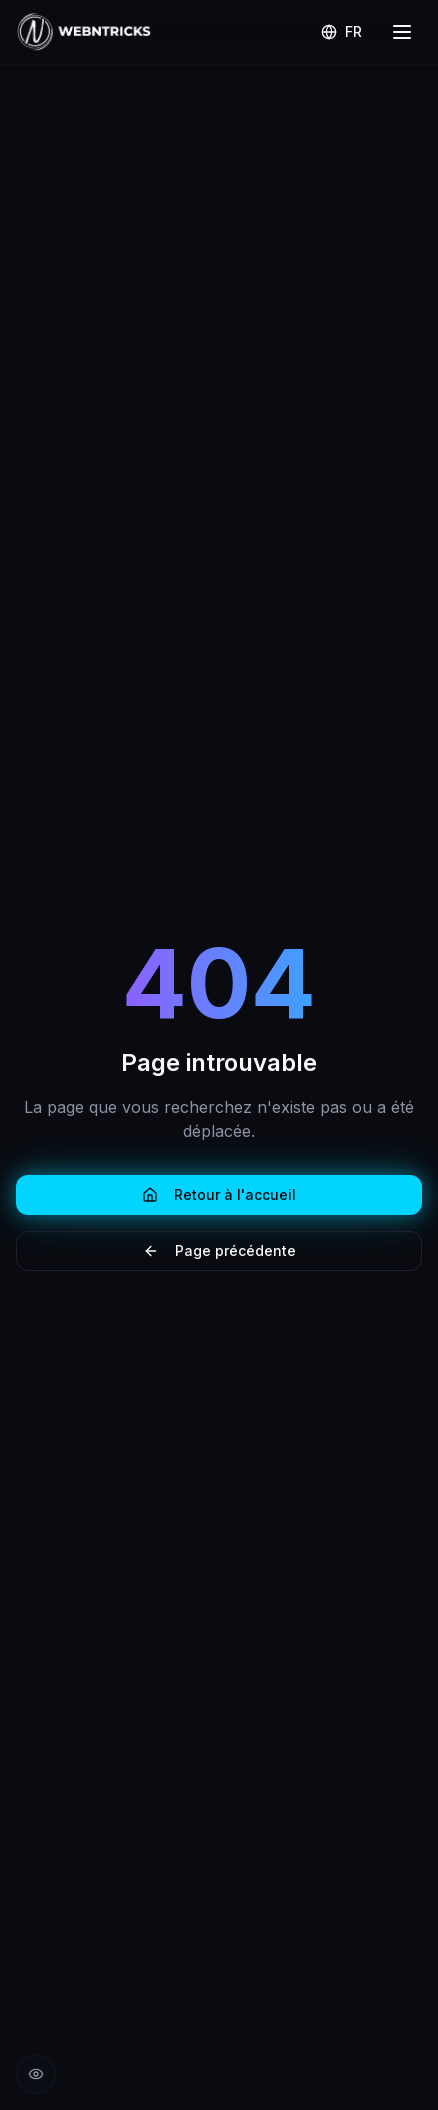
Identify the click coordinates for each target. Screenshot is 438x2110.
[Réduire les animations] (36, 2074)
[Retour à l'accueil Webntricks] (84, 32)
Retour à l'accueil (219, 1194)
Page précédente (219, 1250)
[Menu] (402, 32)
